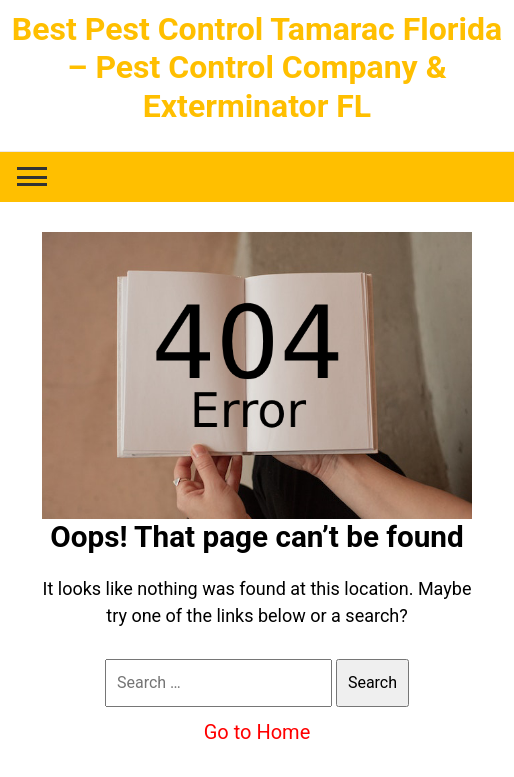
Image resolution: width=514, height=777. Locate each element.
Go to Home (257, 732)
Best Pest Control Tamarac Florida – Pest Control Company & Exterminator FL (257, 67)
